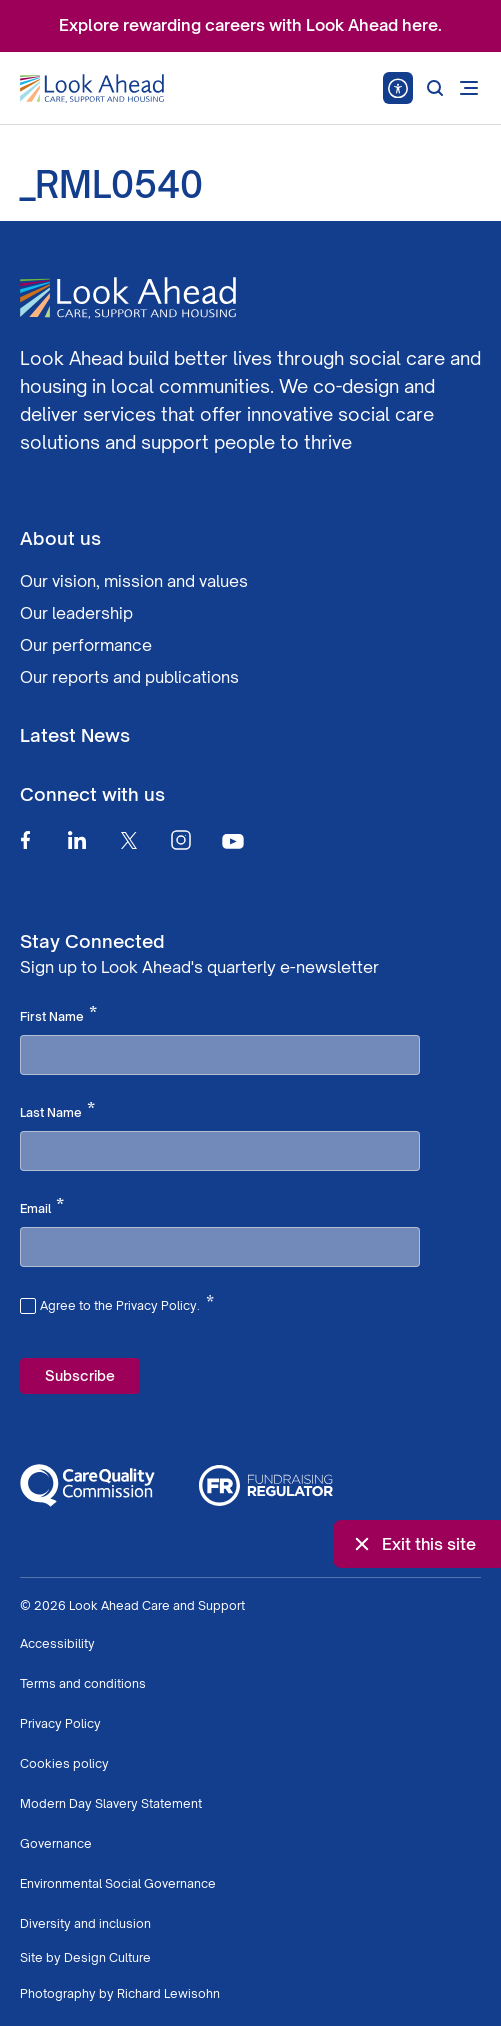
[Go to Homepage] (92, 89)
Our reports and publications (129, 677)
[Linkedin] (77, 840)
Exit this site (413, 1544)
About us (60, 538)
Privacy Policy (60, 1723)
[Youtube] (233, 840)
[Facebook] (25, 840)
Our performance (86, 645)
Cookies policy (64, 1763)
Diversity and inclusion (85, 1923)
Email (42, 1207)
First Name (58, 1015)
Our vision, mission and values (134, 581)
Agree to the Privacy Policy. (127, 1303)
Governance (56, 1843)
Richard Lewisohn (168, 1993)
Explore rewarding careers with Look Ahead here (248, 25)
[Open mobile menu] (469, 88)
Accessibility (57, 1643)
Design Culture (107, 1957)
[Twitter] (129, 840)
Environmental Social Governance (118, 1883)
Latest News (75, 735)
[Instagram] (181, 840)
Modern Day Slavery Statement (111, 1803)
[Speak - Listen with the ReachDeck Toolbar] (398, 88)
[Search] (435, 88)
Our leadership (76, 613)
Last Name (57, 1111)
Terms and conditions (83, 1683)
